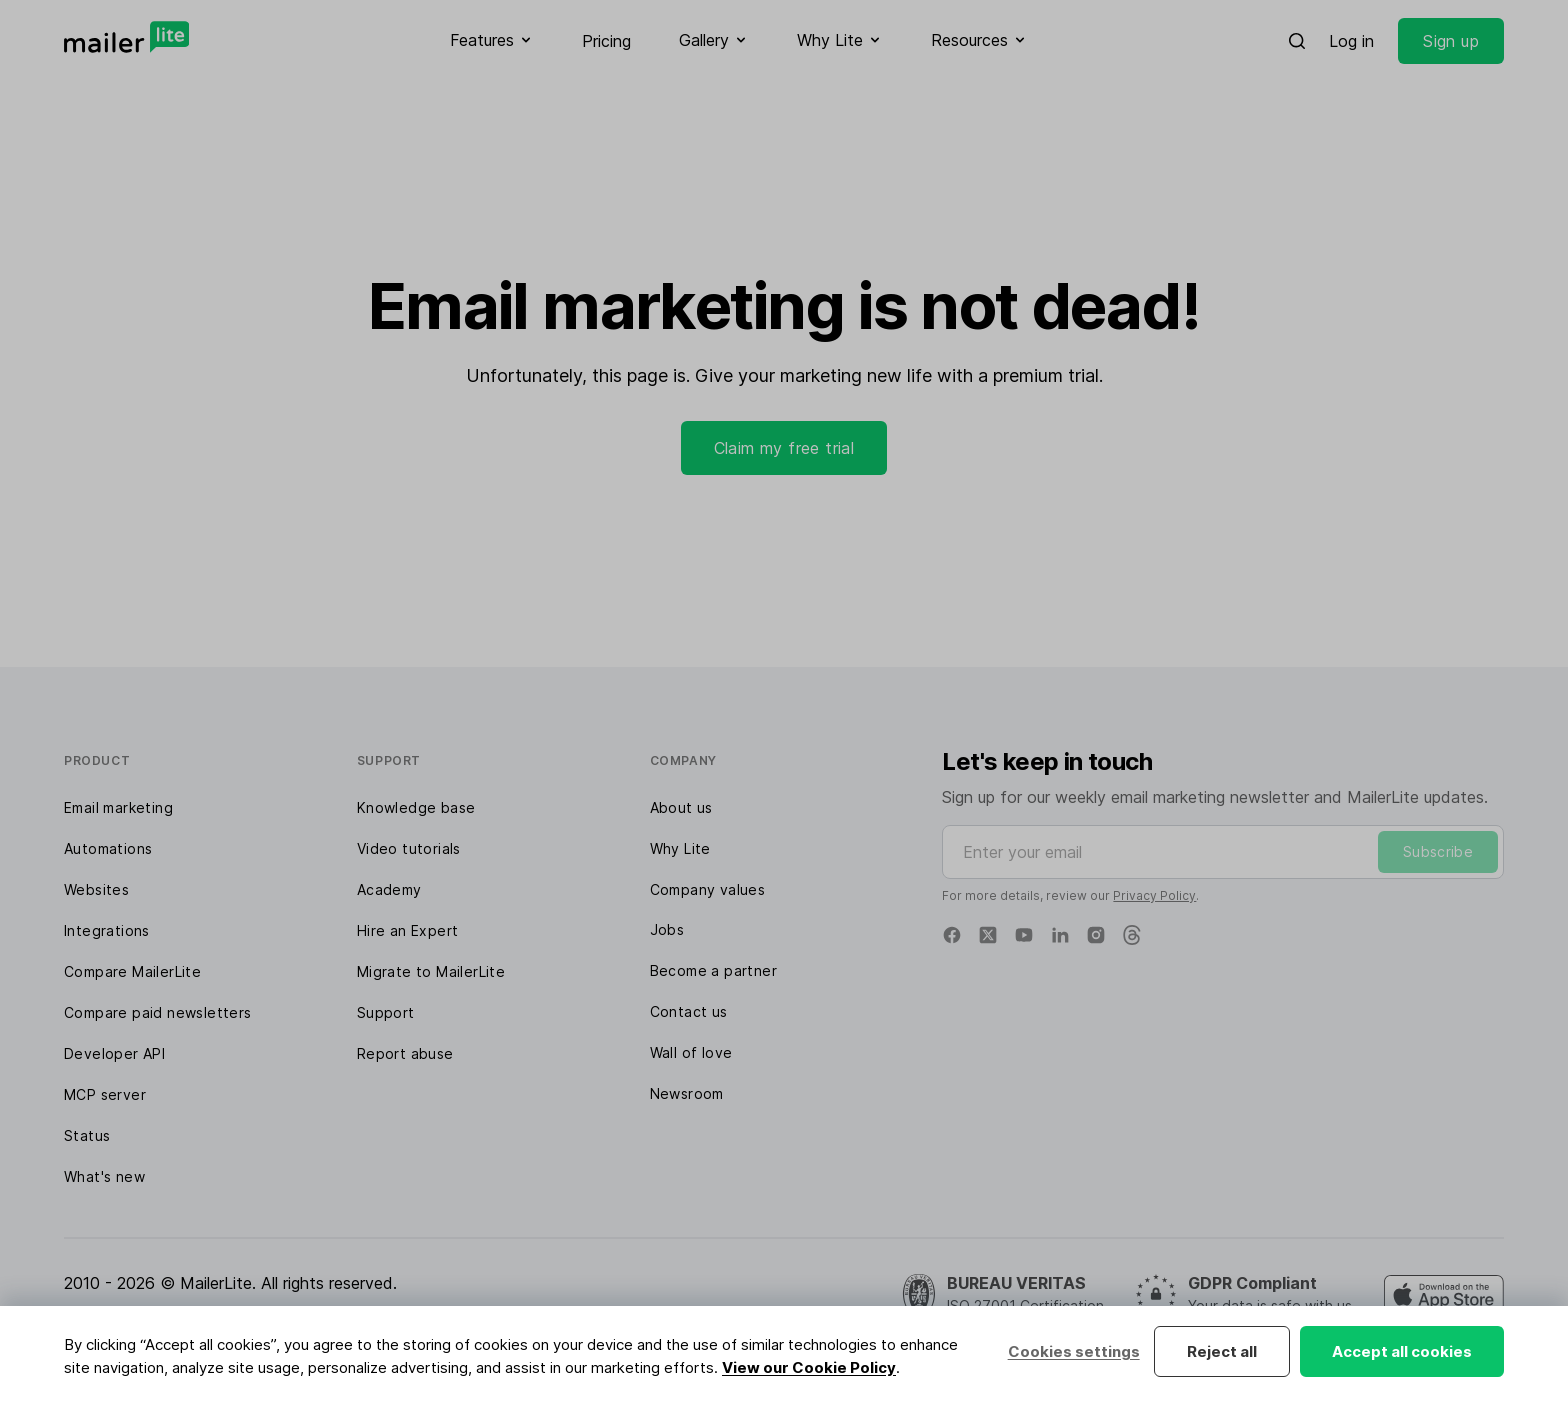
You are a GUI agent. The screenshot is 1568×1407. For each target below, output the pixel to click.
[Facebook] (952, 935)
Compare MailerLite (132, 971)
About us (681, 807)
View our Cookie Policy (809, 1367)
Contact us (689, 1011)
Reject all (1222, 1351)
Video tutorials (409, 848)
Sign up (1451, 41)
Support (386, 1012)
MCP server (105, 1094)
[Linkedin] (1060, 935)
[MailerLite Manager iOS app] (1444, 1295)
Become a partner (713, 970)
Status (87, 1135)
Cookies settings (1073, 1351)
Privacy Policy (1154, 895)
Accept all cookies (1402, 1351)
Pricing (606, 41)
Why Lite (680, 848)
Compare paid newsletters (158, 1012)
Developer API (114, 1053)
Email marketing (118, 807)
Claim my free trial (784, 448)
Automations (108, 848)
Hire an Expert (408, 930)
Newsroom (687, 1093)
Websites (96, 889)
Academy (389, 889)
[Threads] (1132, 935)
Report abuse (405, 1053)
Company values (708, 889)
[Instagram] (1096, 935)
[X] (988, 935)
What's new (104, 1176)
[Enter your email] (1223, 852)
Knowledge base (416, 807)
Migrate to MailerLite (431, 971)
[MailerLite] (126, 37)
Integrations (107, 930)
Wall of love (691, 1052)
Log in (1351, 41)
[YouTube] (1024, 935)
